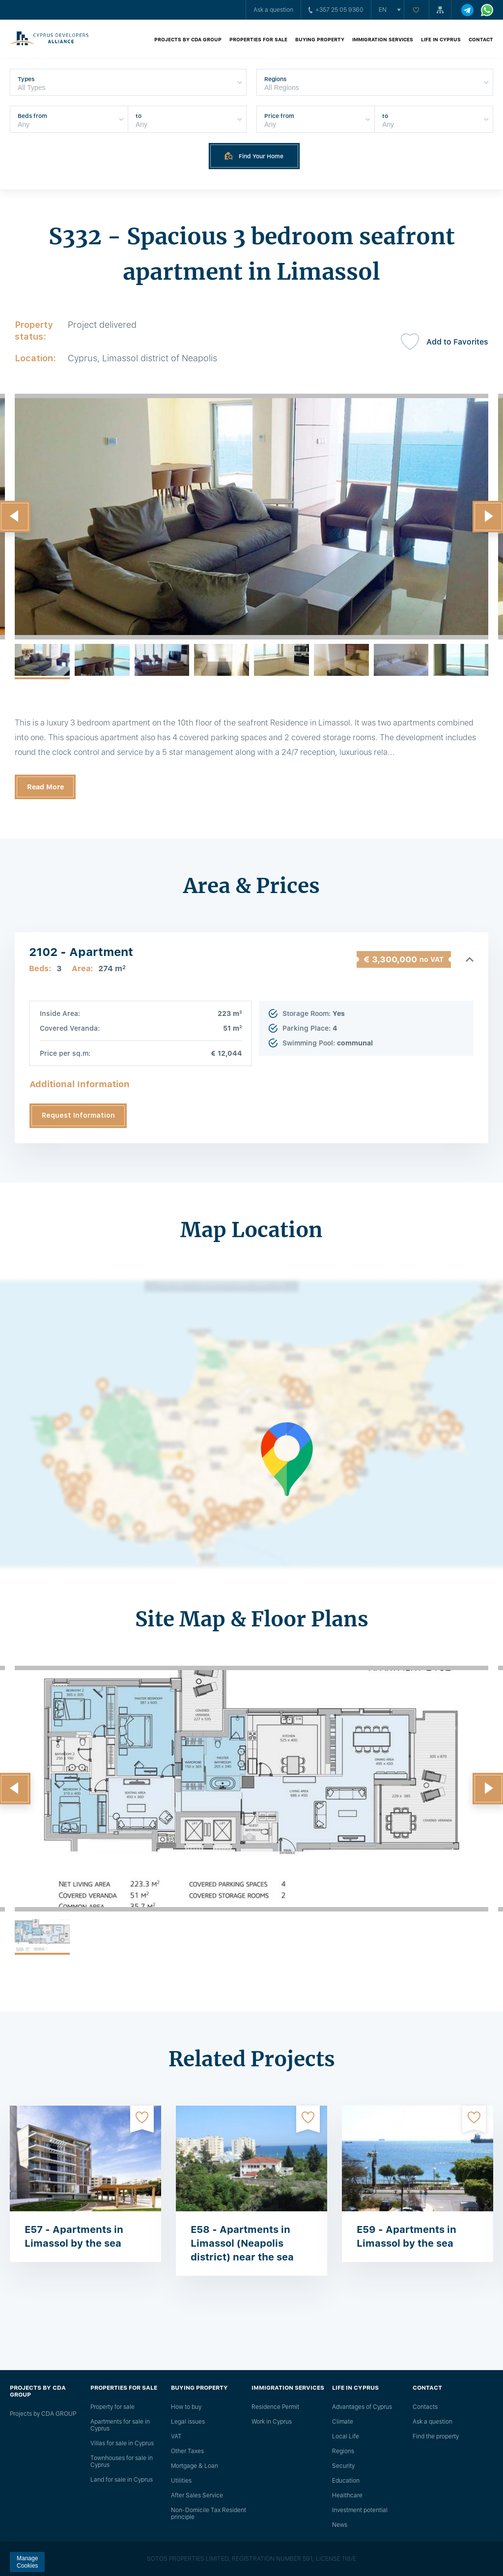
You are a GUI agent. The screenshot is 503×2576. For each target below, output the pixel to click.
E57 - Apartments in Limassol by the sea (74, 2236)
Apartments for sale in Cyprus (120, 2425)
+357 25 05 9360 (335, 9)
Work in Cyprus (272, 2421)
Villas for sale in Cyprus (122, 2443)
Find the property (436, 2436)
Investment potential (360, 2510)
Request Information (78, 1115)
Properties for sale (258, 39)
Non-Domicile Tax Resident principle (208, 2513)
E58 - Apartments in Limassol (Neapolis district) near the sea (242, 2243)
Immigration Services (382, 39)
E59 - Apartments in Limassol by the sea (406, 2236)
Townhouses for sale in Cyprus (121, 2461)
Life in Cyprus (441, 39)
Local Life (345, 2436)
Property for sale (112, 2406)
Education (346, 2480)
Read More (45, 787)
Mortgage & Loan (194, 2465)
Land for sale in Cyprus (121, 2479)
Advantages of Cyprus (362, 2406)
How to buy (186, 2406)
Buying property (319, 39)
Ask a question (273, 9)
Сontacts (425, 2406)
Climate (342, 2421)
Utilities (181, 2480)
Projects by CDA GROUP (188, 39)
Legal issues (188, 2421)
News (339, 2524)
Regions (343, 2451)
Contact (481, 39)
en (383, 9)
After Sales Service (197, 2495)
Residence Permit (275, 2406)
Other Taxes (187, 2451)
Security (343, 2465)
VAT (176, 2436)
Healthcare (347, 2495)
